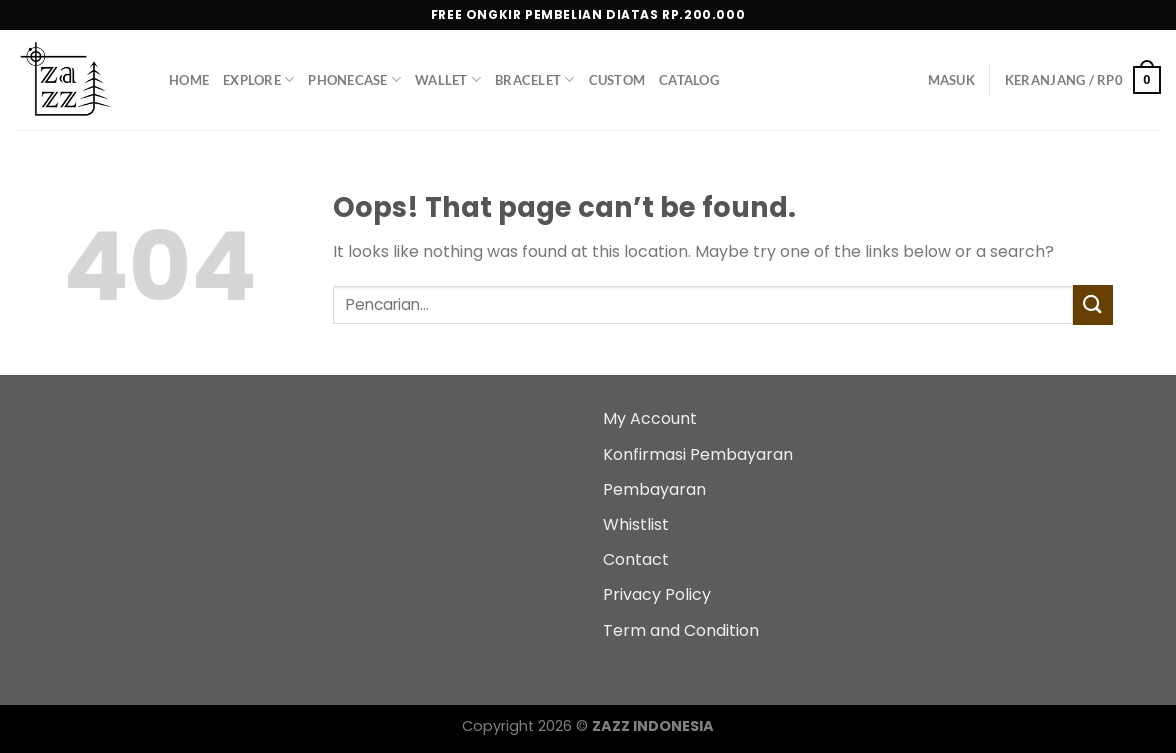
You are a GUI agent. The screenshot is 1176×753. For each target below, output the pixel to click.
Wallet (448, 79)
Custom (617, 80)
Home (189, 80)
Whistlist (636, 524)
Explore (258, 79)
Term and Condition (681, 630)
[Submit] (1093, 304)
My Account (650, 418)
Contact (636, 559)
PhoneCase (354, 79)
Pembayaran (654, 489)
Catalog (689, 80)
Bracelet (535, 79)
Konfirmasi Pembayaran (698, 454)
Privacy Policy (657, 594)
